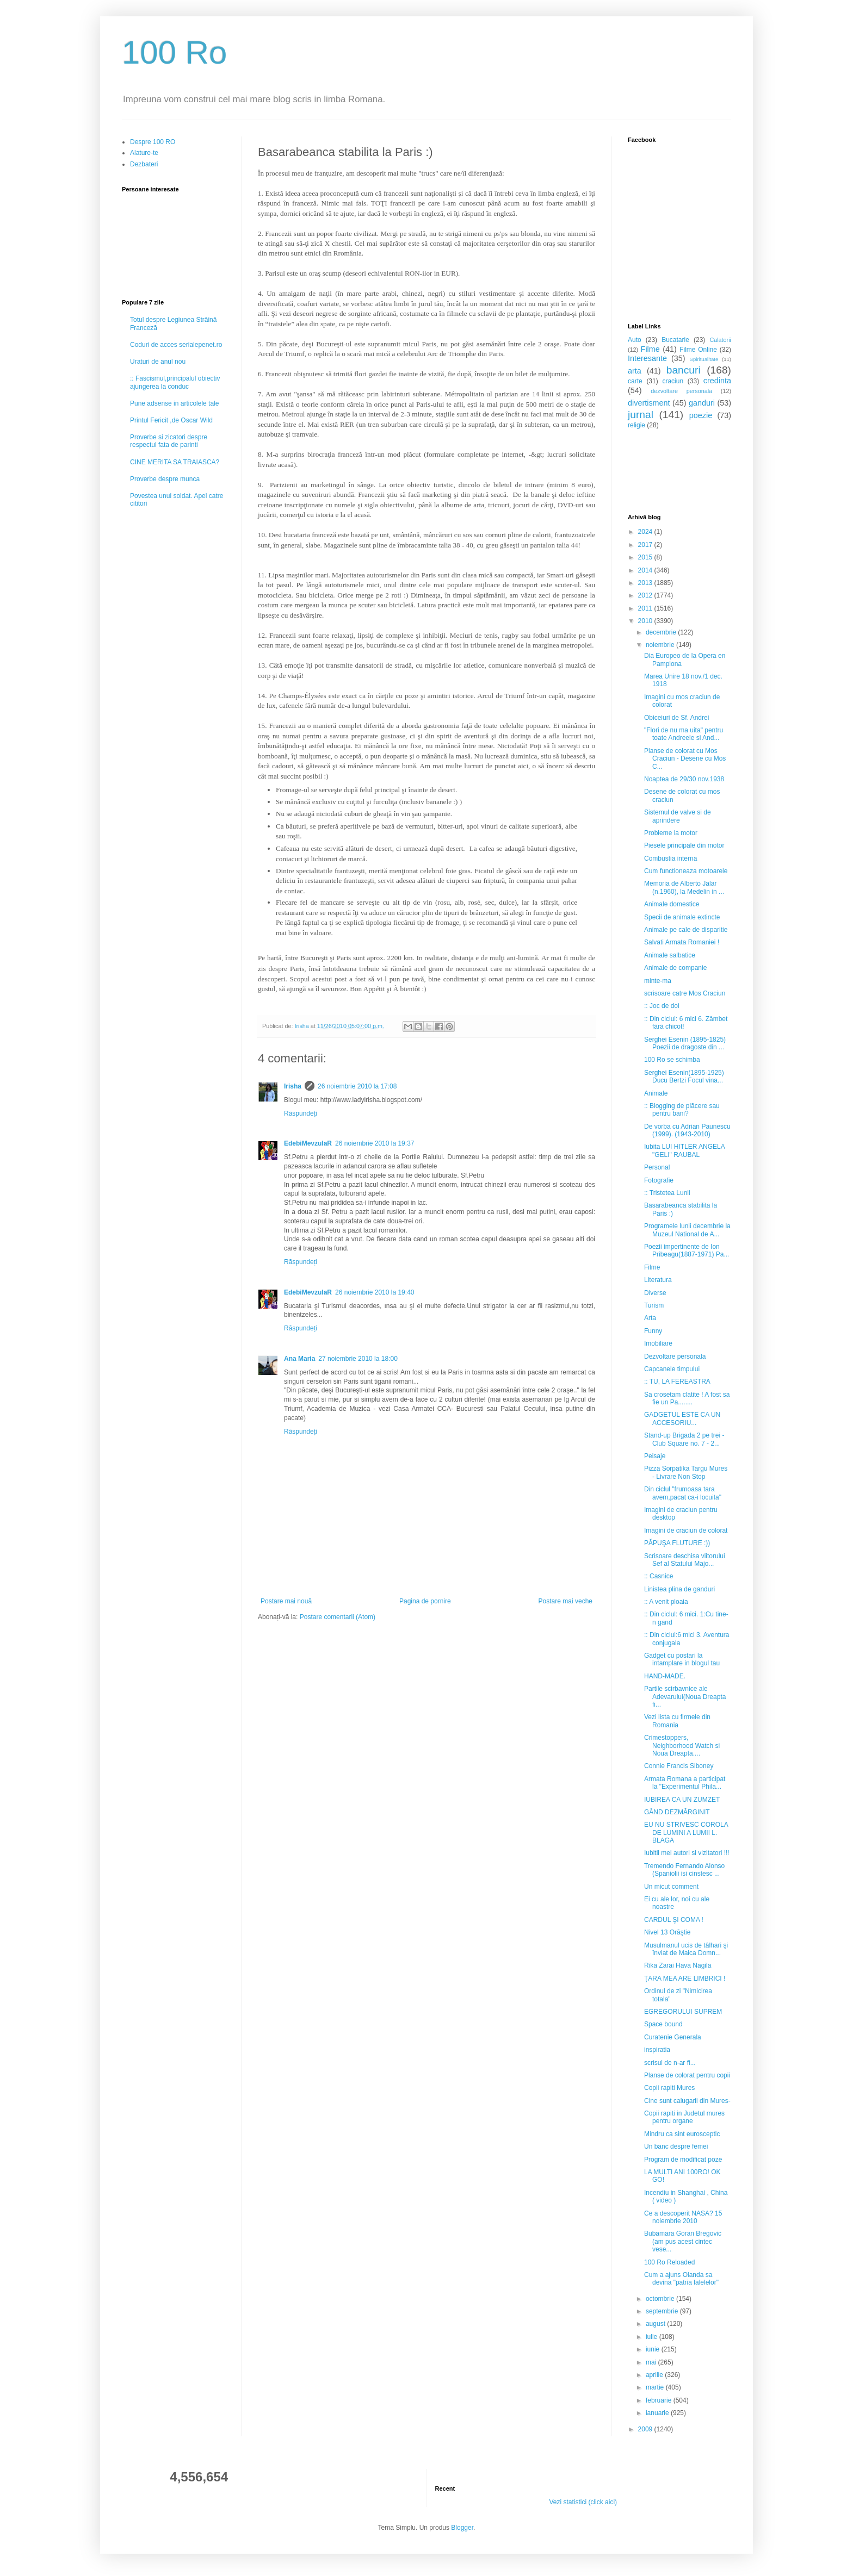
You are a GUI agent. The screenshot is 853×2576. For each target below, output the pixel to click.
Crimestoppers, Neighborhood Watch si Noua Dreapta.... (682, 1745)
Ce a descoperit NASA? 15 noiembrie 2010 (683, 2217)
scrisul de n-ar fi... (670, 2063)
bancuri (683, 370)
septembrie (663, 2311)
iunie (654, 2349)
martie (656, 2387)
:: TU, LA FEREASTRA (677, 1381)
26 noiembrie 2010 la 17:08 (357, 1086)
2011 (646, 608)
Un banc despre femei (676, 2146)
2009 (646, 2429)
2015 (646, 557)
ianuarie (658, 2413)
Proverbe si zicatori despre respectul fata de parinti (168, 441)
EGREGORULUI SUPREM (683, 2011)
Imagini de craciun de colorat (685, 1530)
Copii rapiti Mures (669, 2088)
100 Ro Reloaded (669, 2262)
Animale (655, 1093)
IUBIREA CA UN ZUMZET (682, 1799)
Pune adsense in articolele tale (174, 403)
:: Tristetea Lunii (667, 1193)
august (656, 2324)
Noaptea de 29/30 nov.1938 (684, 779)
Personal (657, 1167)
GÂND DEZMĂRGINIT (677, 1812)
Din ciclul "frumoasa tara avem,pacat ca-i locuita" (682, 1493)
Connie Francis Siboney (678, 1766)
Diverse (655, 1293)
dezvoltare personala (681, 391)
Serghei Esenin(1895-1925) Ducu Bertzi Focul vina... (684, 1076)
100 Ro (174, 52)
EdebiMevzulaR (308, 1143)
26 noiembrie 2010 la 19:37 (374, 1143)
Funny (653, 1331)
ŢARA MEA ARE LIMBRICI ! (684, 1978)
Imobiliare (658, 1343)
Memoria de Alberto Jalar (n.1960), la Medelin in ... (684, 887)
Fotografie (658, 1180)
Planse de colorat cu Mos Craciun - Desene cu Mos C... (685, 758)
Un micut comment (671, 1886)
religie (636, 425)
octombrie (661, 2299)
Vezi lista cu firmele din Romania (677, 1720)
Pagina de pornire (425, 1601)
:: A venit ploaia (666, 1602)
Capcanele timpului (672, 1369)
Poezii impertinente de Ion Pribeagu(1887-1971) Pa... (686, 1250)
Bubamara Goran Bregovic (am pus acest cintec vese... (682, 2241)
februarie (659, 2400)
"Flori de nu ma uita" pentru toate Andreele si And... (683, 734)
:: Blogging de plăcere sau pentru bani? (682, 1109)
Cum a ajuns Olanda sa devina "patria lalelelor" (681, 2278)
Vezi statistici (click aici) (583, 2502)
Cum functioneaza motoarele (685, 871)
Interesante (647, 358)
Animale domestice (671, 904)
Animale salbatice (669, 955)
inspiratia (657, 2050)
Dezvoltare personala (675, 1356)
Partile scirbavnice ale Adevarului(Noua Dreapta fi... (685, 1696)
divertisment (649, 403)
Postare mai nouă (286, 1601)
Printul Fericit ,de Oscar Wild (171, 420)
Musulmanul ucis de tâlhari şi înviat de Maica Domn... (686, 1949)
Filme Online (698, 349)
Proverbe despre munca (165, 479)
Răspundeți (300, 1113)
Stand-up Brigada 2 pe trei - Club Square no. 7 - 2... (684, 1439)
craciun (672, 381)
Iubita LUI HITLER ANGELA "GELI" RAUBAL (684, 1150)
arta (634, 370)
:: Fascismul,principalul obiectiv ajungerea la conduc (175, 382)
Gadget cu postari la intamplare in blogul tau (682, 1659)
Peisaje (654, 1456)
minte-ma (657, 981)
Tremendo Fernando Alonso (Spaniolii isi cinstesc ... (684, 1869)
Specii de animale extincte (682, 917)
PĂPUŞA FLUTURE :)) (677, 1543)
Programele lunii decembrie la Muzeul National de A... (687, 1229)
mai (652, 2362)
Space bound (663, 2024)
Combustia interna (670, 858)
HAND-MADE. (664, 1676)
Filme (650, 349)
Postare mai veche (565, 1601)
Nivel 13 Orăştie (667, 1932)
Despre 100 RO (152, 142)
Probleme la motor (670, 833)
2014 (646, 570)
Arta (650, 1318)
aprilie (655, 2375)
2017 (646, 545)
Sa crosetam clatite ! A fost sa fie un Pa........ (687, 1398)
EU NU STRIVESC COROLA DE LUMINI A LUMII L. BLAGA (686, 1832)
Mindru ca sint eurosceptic (682, 2134)
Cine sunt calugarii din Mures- (687, 2101)
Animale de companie (675, 968)
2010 (646, 621)
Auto (634, 340)
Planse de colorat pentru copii (687, 2075)
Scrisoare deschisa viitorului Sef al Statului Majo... (684, 1559)
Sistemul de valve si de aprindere (677, 816)
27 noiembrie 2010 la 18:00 (357, 1358)
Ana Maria (299, 1358)
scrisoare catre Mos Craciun (684, 993)
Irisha (292, 1086)
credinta (717, 380)
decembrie (662, 632)
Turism (654, 1305)
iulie (652, 2337)
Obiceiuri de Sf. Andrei (676, 717)
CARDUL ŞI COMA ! (673, 1920)
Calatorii (720, 340)
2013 (646, 583)
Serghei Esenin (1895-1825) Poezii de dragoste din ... (685, 1043)
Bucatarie (675, 340)
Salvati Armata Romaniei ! (681, 942)
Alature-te (144, 153)
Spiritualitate (704, 359)
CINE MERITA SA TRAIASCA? (174, 462)
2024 (646, 532)
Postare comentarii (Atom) (337, 1617)
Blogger (462, 2527)
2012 (646, 595)
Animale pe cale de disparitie (685, 930)
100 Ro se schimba (672, 1059)
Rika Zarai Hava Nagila (677, 1965)
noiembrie (661, 645)
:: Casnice (658, 1576)
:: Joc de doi (661, 1006)
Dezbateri (144, 164)
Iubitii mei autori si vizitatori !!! (687, 1853)
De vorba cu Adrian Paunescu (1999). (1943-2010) (687, 1130)
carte (635, 381)
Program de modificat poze (683, 2159)
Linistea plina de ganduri (679, 1589)
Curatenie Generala (672, 2037)
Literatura (658, 1280)
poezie (700, 415)
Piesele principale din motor (684, 845)
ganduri (702, 403)
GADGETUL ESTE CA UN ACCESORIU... (682, 1418)
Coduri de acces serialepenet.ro (176, 345)
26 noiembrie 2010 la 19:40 (374, 1292)
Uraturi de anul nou (158, 361)
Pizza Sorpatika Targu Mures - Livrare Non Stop (685, 1472)
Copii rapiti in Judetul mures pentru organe (684, 2117)
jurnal (640, 414)
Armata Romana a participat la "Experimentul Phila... (684, 1782)
